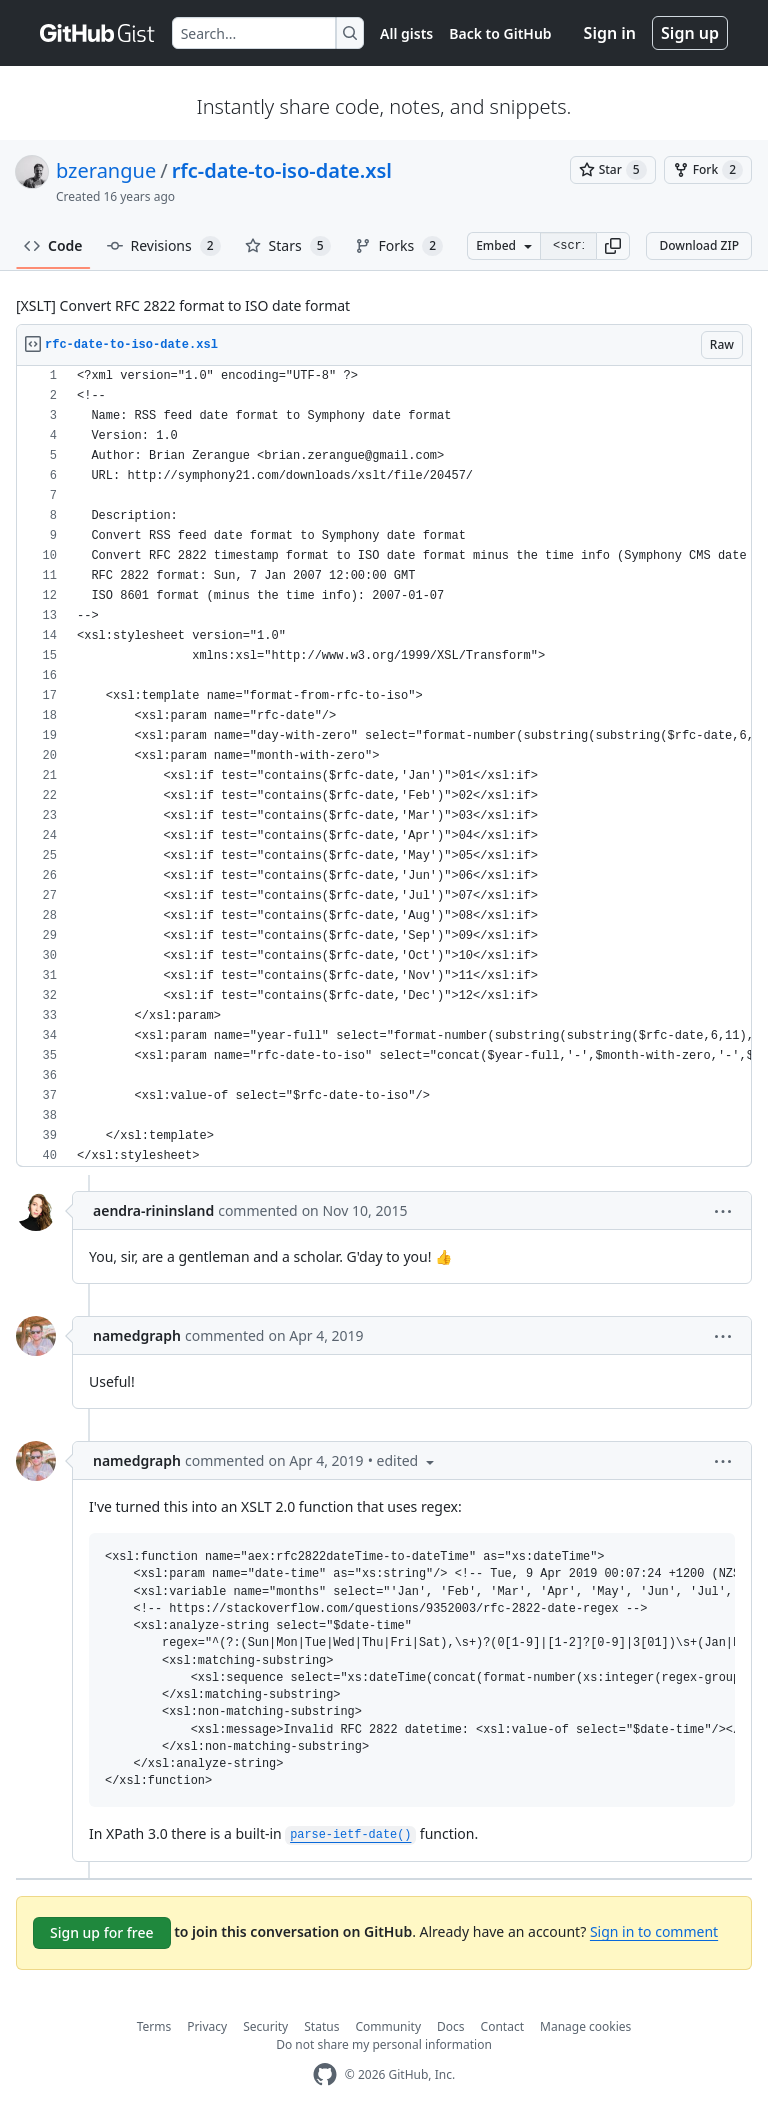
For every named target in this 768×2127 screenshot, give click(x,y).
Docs (451, 2026)
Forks (399, 246)
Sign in (610, 33)
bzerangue (106, 170)
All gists (406, 33)
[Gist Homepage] (98, 33)
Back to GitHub (500, 33)
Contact (502, 2026)
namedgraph (137, 1335)
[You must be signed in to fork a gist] (708, 170)
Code (53, 245)
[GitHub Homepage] (325, 2074)
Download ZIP (699, 245)
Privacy (207, 2026)
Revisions (164, 246)
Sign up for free (102, 1932)
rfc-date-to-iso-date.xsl (282, 170)
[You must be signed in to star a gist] (613, 170)
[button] (613, 246)
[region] (384, 766)
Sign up (690, 33)
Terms (154, 2026)
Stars (288, 246)
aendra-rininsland (153, 1210)
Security (265, 2026)
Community (388, 2026)
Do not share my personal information (384, 2044)
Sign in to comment (654, 1931)
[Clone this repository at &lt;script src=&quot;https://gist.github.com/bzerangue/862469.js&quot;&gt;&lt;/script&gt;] (568, 246)
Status (321, 2026)
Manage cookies (585, 2026)
